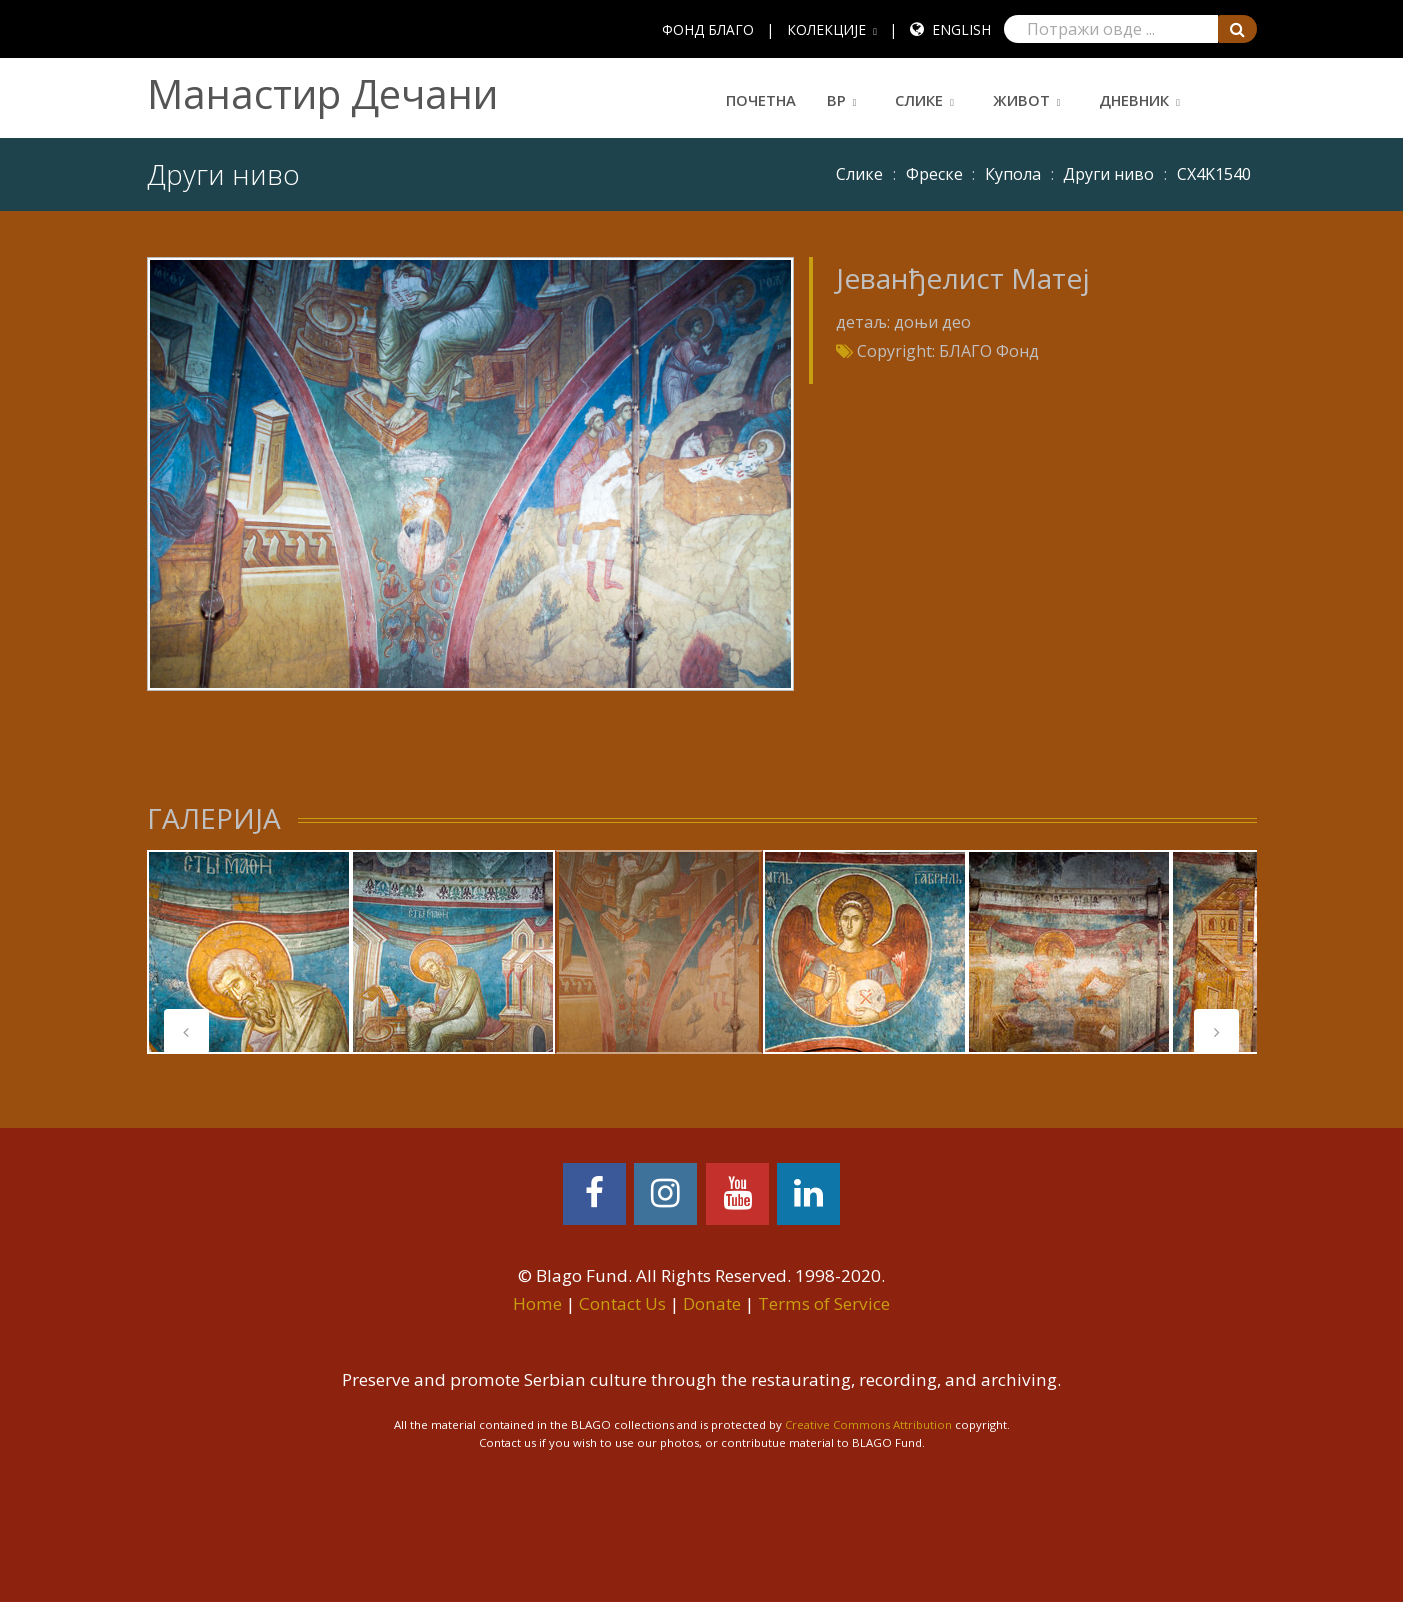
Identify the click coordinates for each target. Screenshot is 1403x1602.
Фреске (934, 174)
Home (537, 1303)
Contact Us (622, 1303)
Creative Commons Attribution (868, 1424)
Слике (919, 100)
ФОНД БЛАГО (708, 29)
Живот (1021, 100)
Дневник (1134, 100)
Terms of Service (824, 1303)
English (961, 29)
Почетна (761, 100)
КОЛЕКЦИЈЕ (826, 29)
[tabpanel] (249, 952)
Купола (1013, 174)
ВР (836, 100)
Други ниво (1108, 174)
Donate (712, 1303)
